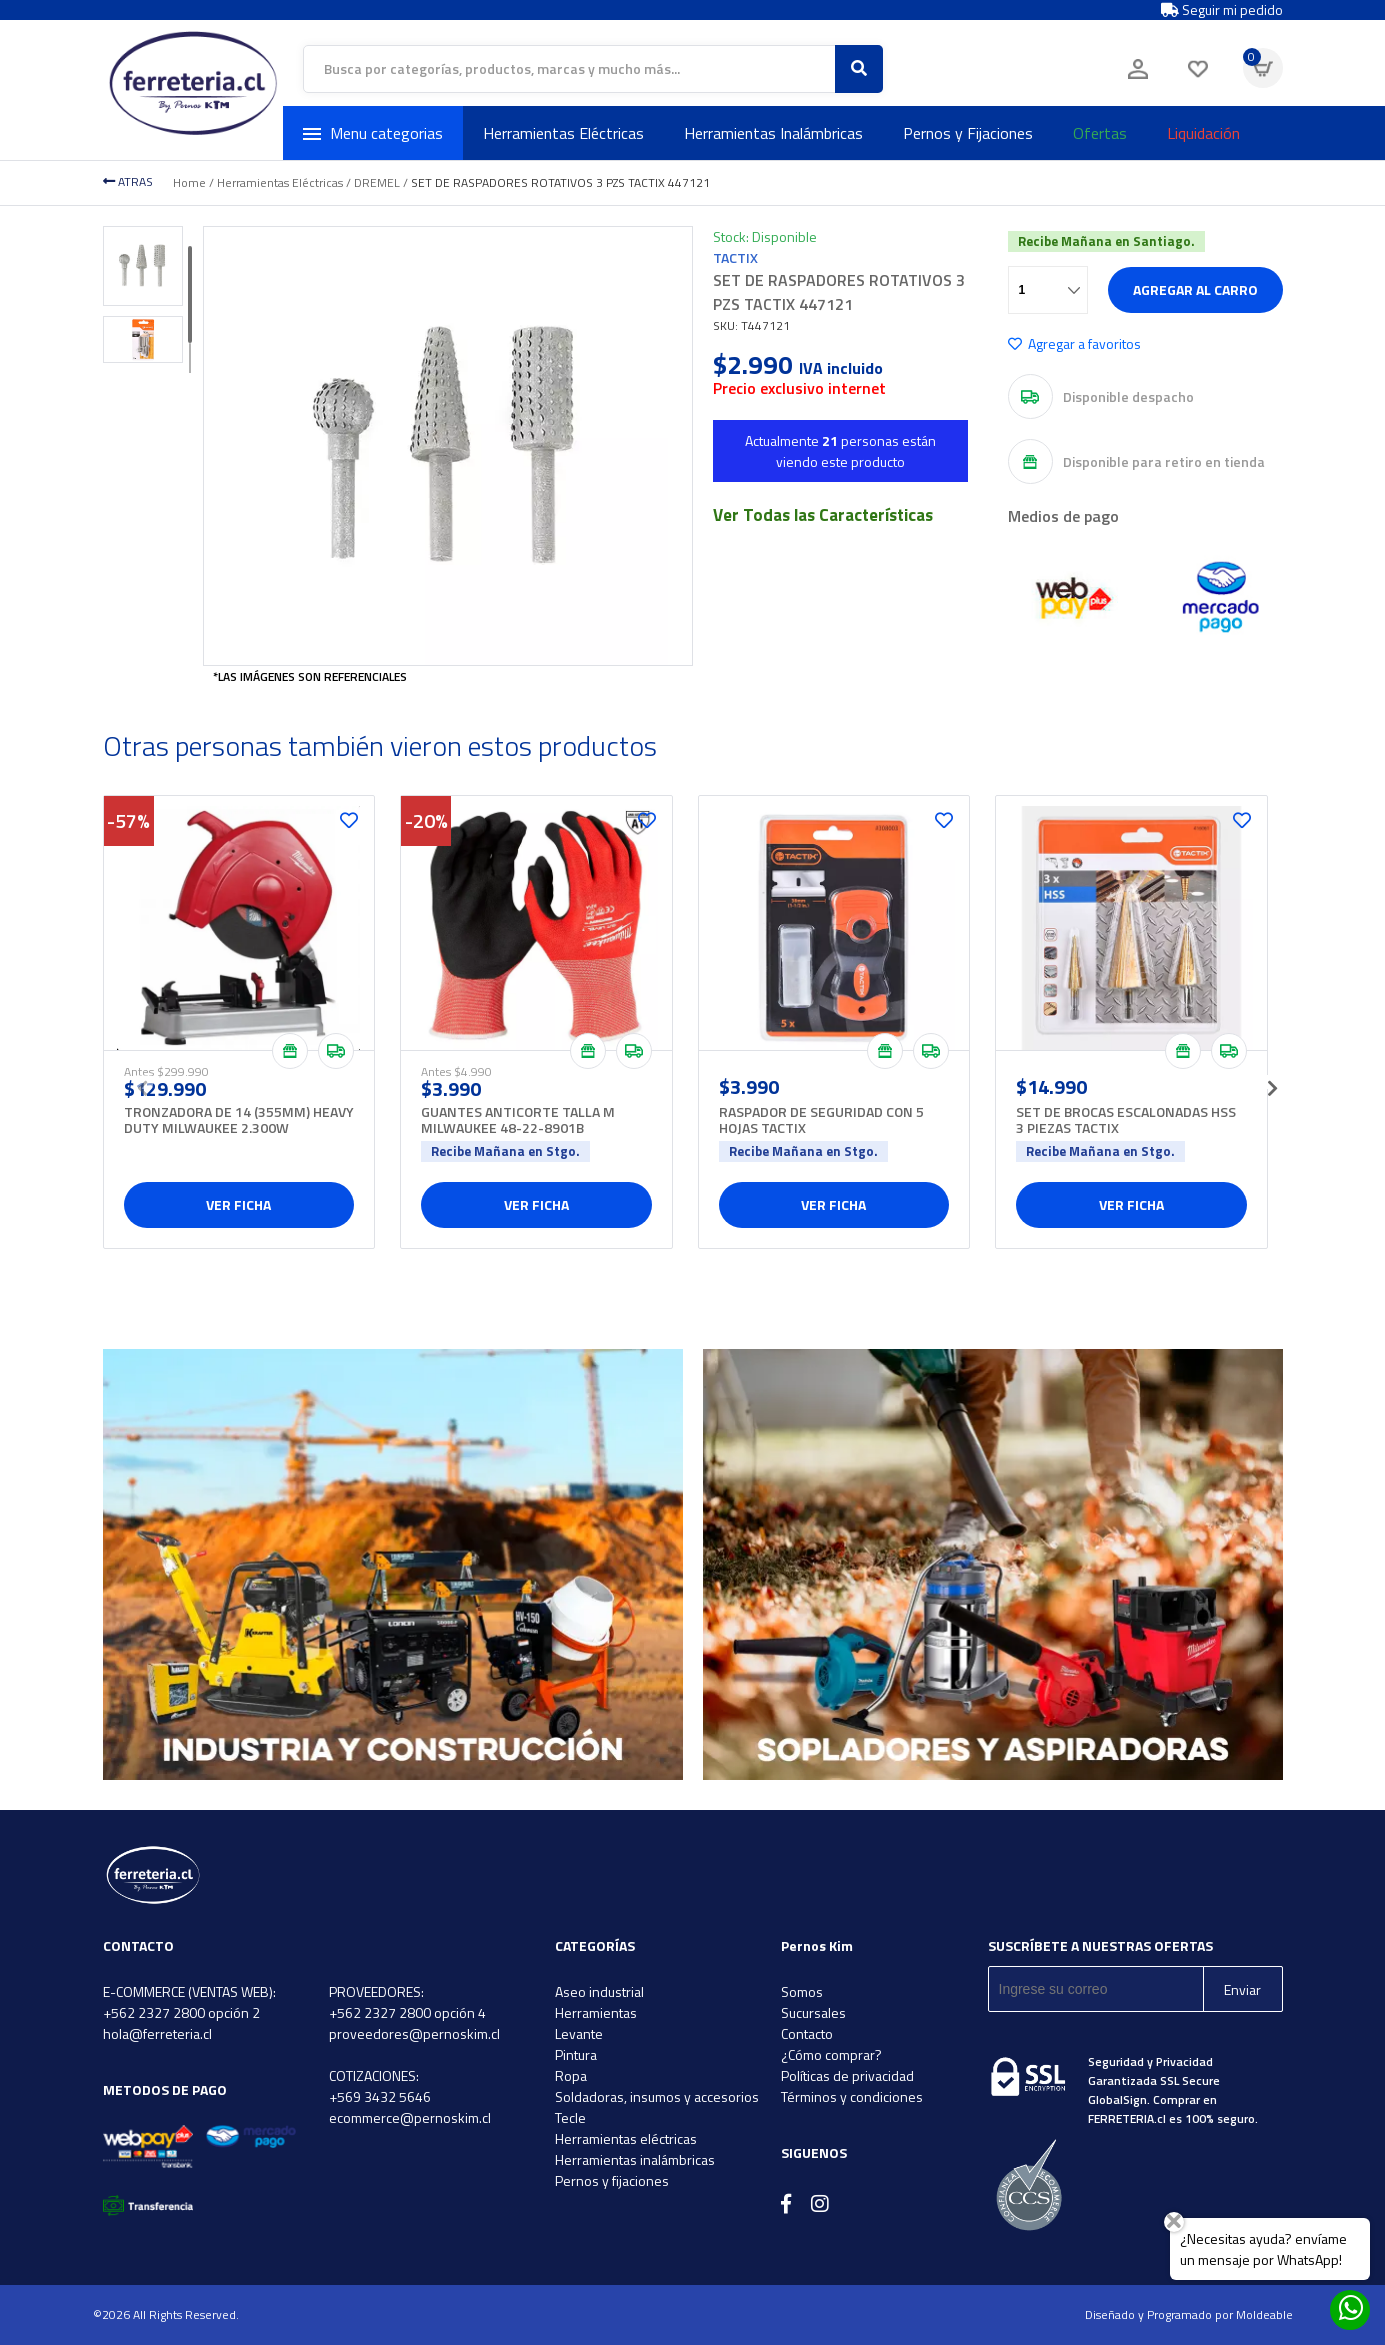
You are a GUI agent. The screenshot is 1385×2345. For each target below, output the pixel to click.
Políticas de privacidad (847, 2075)
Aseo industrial (599, 1991)
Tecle (570, 2117)
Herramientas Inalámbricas (773, 133)
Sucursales (813, 2012)
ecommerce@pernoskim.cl (410, 2117)
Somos (802, 1991)
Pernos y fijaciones (612, 2180)
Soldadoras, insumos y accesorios (657, 2096)
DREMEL (377, 182)
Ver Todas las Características (823, 515)
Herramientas (596, 2012)
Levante (579, 2033)
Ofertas (1100, 133)
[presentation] (143, 1082)
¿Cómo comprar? (831, 2054)
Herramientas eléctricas (626, 2138)
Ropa (571, 2075)
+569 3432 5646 (380, 2096)
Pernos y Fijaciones (968, 133)
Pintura (576, 2054)
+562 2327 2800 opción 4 (407, 2012)
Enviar (1242, 1989)
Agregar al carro (1195, 289)
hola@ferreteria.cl (157, 2033)
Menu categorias (373, 133)
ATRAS (128, 181)
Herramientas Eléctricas (563, 133)
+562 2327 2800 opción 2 (181, 2012)
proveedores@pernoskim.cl (414, 2033)
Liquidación (1203, 133)
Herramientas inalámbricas (635, 2159)
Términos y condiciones (852, 2096)
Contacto (807, 2033)
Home (189, 182)
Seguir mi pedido (1222, 10)
